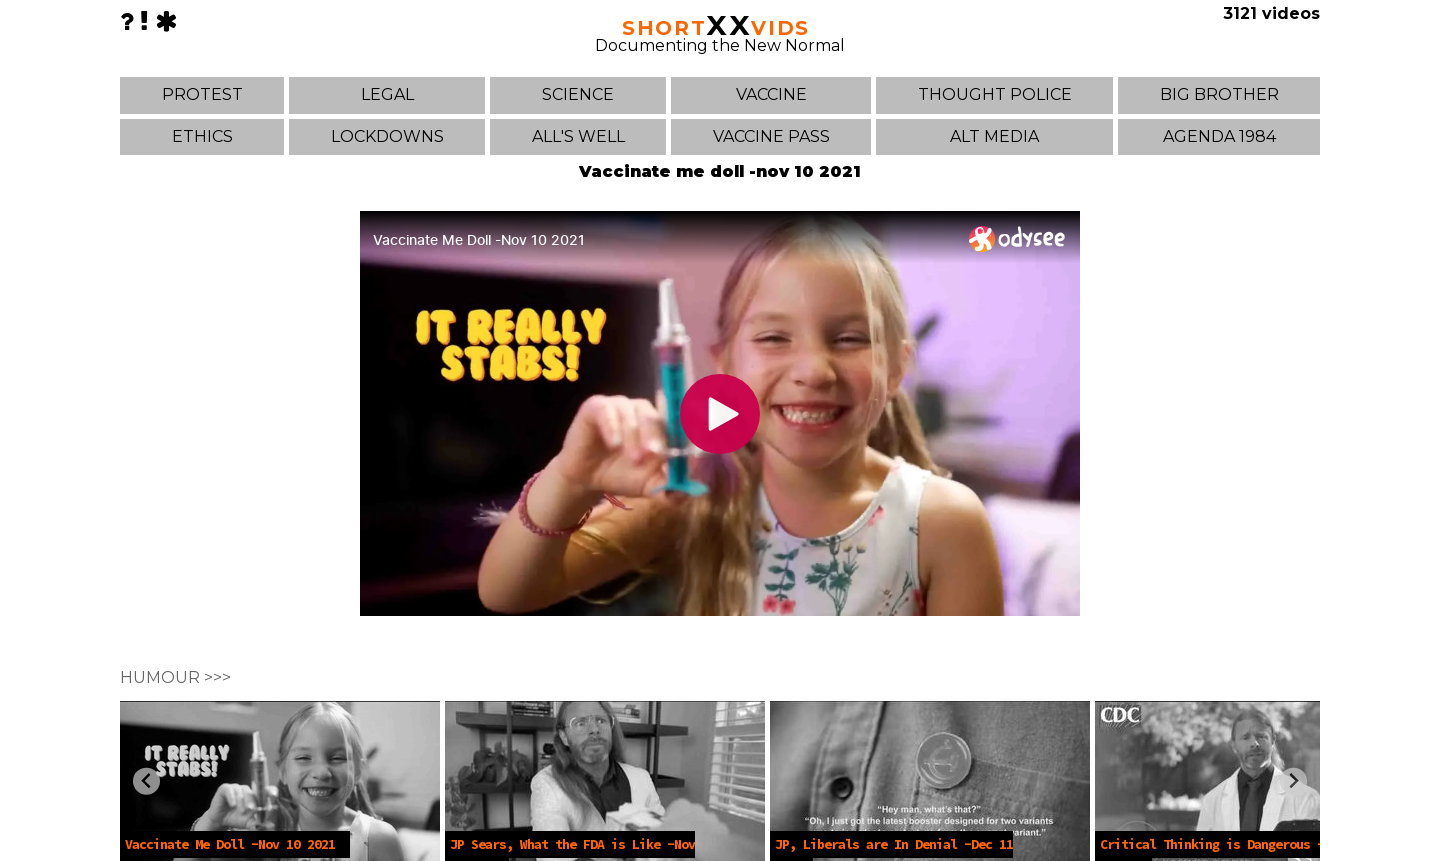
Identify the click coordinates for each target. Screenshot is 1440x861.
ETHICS (202, 136)
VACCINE (771, 94)
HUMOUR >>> (175, 677)
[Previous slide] (146, 781)
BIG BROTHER (1219, 94)
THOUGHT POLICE (995, 94)
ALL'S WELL (578, 136)
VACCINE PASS (771, 136)
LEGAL (387, 94)
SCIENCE (578, 94)
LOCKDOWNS (387, 136)
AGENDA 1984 (1219, 136)
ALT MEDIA (994, 136)
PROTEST (202, 94)
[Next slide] (1293, 781)
